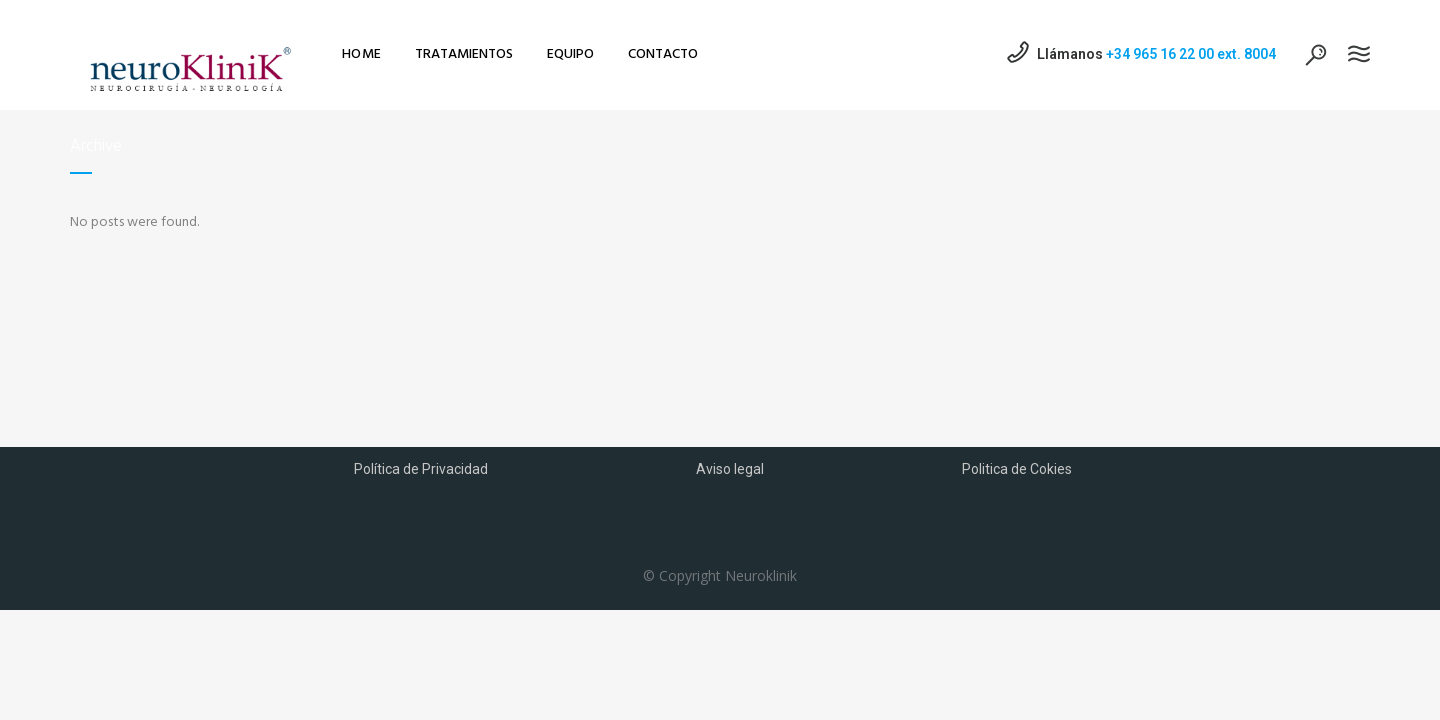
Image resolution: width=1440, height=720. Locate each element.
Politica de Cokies (1017, 469)
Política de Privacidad (421, 469)
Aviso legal (730, 469)
